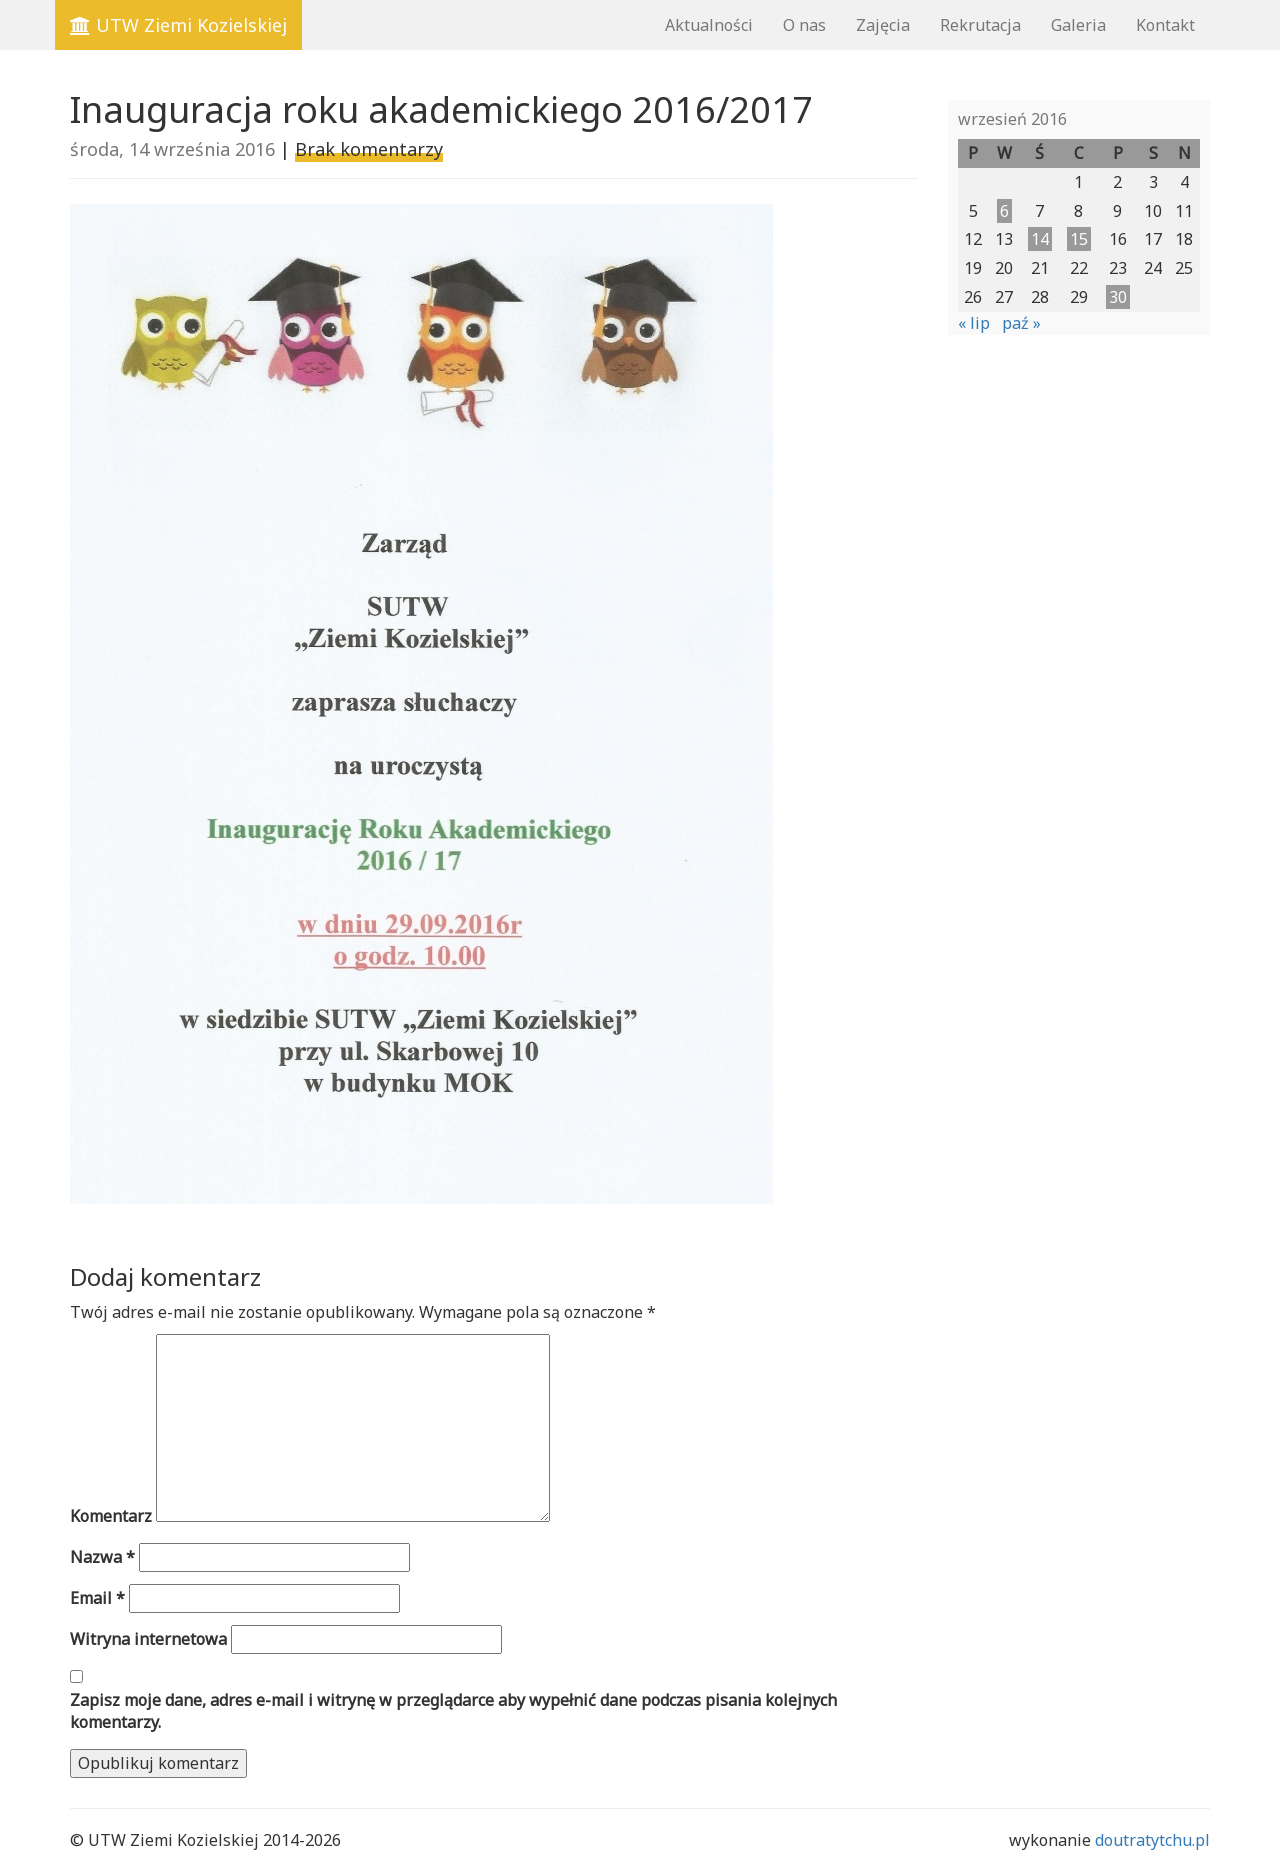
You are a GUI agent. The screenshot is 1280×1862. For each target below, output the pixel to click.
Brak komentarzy (369, 149)
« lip (974, 323)
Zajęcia (883, 25)
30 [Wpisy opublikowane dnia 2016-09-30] (1118, 297)
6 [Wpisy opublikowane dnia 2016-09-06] (1004, 211)
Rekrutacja (980, 25)
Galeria (1078, 25)
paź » (1021, 323)
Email (97, 1598)
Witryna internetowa (148, 1639)
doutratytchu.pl (1152, 1840)
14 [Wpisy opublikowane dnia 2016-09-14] (1040, 239)
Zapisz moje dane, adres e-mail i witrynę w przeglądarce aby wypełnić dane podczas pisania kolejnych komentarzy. (453, 1711)
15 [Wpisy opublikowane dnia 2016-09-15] (1079, 239)
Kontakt (1165, 25)
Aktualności (709, 25)
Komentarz (111, 1516)
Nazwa (102, 1557)
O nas (804, 25)
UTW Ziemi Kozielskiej (178, 25)
